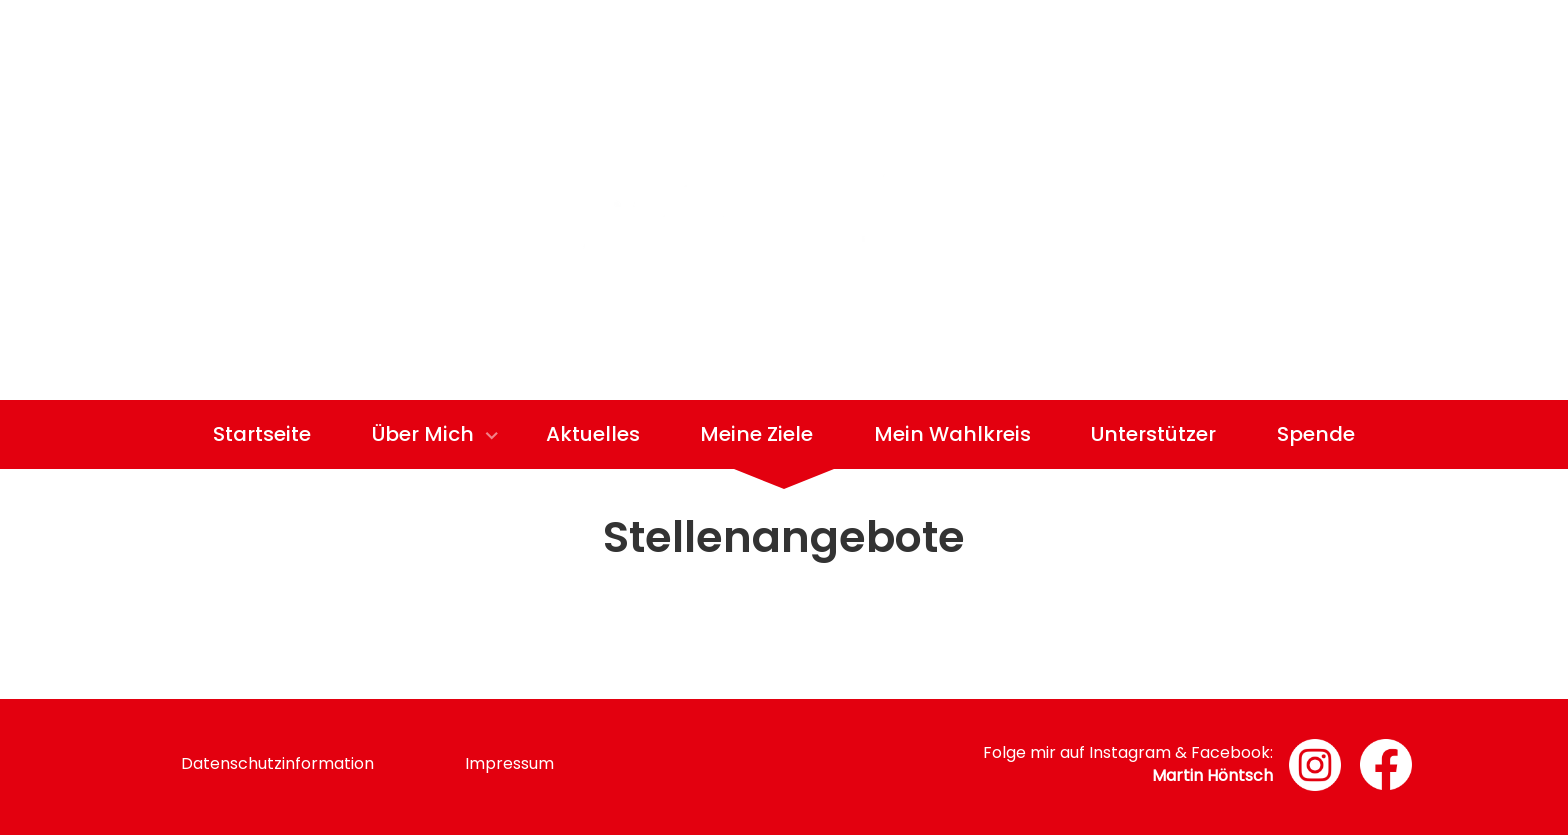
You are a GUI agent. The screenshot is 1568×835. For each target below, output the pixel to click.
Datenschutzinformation (277, 764)
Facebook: (1232, 752)
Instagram (1130, 752)
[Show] (491, 437)
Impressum (509, 764)
